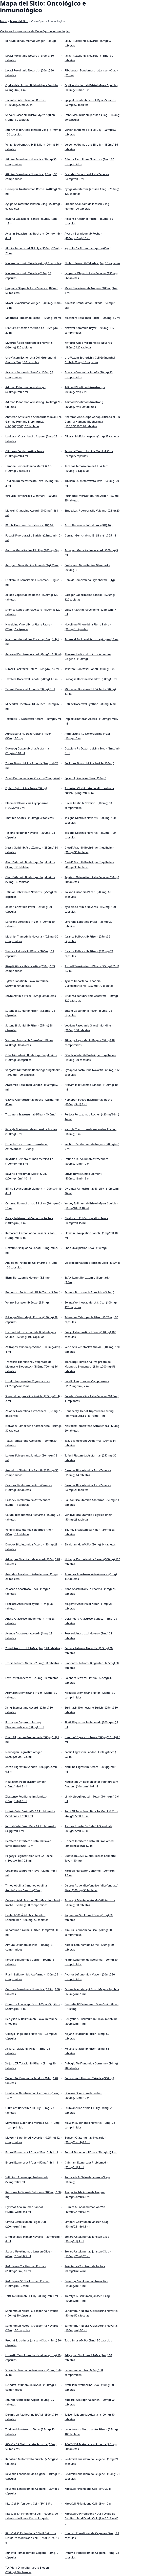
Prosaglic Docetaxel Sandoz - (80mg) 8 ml (91, 679)
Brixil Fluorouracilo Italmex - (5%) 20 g (89, 525)
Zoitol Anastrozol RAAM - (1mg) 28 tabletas (32, 1648)
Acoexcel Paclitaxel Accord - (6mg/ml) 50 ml (33, 654)
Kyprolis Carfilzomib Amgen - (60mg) (88, 248)
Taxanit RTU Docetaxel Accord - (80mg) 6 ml (33, 719)
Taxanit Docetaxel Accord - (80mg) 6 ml (30, 689)
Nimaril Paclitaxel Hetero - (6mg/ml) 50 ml (32, 669)
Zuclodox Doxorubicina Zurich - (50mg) (89, 763)
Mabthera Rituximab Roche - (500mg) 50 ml (92, 318)
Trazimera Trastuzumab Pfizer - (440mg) (30, 1114)
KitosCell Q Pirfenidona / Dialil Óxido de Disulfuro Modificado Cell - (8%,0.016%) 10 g (32, 2537)
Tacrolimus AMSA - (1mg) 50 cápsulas (88, 2340)
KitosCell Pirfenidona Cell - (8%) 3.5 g (28, 2503)
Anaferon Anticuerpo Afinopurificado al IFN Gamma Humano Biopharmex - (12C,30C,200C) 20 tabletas (33, 421)
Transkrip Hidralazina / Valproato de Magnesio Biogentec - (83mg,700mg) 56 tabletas (90, 1366)
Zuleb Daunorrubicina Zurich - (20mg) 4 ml (32, 778)
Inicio (3, 21)
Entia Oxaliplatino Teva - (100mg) (86, 1248)
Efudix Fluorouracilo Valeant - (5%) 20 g (30, 525)
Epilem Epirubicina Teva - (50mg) (26, 788)
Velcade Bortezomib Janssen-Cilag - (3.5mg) (92, 1263)
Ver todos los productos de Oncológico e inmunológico (35, 31)
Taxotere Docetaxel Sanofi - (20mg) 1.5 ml (31, 679)
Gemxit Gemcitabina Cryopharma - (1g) (90, 580)
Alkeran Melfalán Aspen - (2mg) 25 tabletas (92, 436)
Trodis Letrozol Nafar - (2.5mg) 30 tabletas (32, 1663)
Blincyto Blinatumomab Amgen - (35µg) (30, 41)
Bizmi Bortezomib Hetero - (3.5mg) (27, 1277)
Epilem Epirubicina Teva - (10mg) (85, 778)
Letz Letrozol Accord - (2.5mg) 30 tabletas (31, 1678)
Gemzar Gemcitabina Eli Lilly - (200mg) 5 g (32, 550)
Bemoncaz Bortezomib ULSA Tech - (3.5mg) (32, 1292)
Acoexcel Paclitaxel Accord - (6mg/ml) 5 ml (91, 639)
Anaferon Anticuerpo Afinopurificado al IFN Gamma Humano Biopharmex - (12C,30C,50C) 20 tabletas (92, 421)
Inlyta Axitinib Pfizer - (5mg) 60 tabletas (30, 996)
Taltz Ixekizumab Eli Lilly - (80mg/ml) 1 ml (31, 2296)
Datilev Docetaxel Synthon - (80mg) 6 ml (90, 704)
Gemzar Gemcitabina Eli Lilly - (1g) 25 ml (90, 535)
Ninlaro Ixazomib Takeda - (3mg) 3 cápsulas (92, 263)
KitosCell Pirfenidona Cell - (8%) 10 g (88, 2503)
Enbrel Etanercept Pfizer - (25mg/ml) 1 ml (31, 2152)
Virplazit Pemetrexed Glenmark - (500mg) (31, 496)
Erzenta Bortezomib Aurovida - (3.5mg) (89, 1292)
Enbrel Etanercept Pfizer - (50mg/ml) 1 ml (91, 2152)
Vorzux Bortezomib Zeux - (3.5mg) (27, 1302)
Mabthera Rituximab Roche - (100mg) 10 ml (33, 318)
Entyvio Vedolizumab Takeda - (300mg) (89, 2078)
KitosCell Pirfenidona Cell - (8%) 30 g (88, 2489)
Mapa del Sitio (19, 21)
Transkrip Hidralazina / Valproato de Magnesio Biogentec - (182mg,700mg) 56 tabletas (31, 1366)
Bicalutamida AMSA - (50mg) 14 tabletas (90, 1544)
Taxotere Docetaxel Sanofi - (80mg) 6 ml (90, 669)
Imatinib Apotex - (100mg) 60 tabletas (29, 818)
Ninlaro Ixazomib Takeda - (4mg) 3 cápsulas (33, 263)
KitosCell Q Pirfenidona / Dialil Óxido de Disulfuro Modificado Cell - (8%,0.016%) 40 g (91, 2518)
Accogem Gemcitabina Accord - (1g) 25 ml (31, 565)
